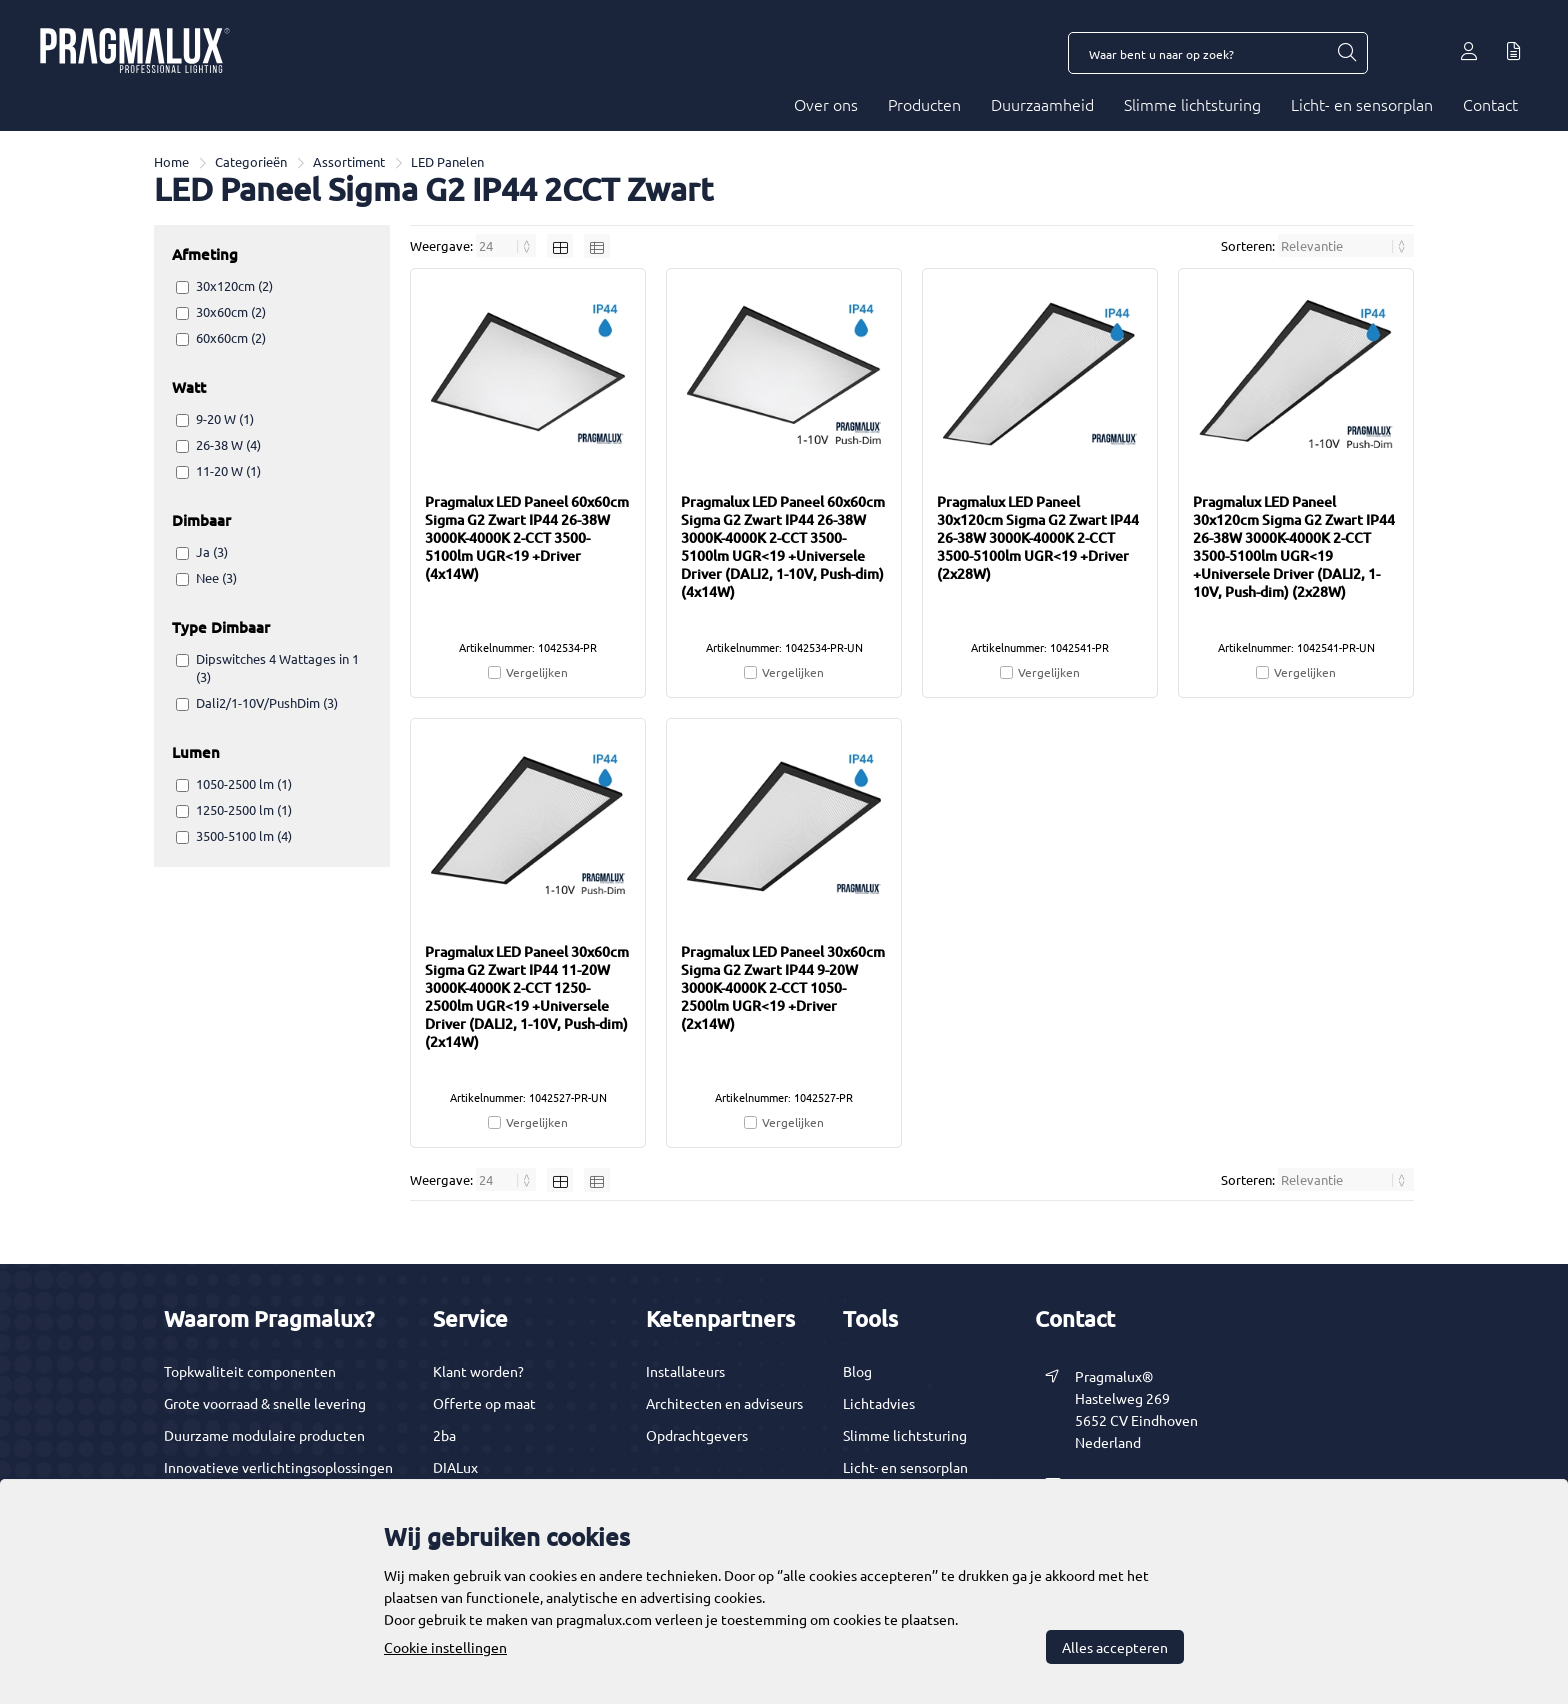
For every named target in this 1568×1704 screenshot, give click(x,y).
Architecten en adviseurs (724, 1403)
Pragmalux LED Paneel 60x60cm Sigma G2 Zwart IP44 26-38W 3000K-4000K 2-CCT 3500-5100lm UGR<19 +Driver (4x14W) (527, 537)
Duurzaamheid (1042, 104)
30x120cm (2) (234, 285)
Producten (924, 104)
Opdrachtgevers (697, 1435)
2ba (444, 1435)
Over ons (826, 104)
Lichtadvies (879, 1403)
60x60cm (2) (231, 337)
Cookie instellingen (445, 1647)
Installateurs (685, 1371)
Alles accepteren (1115, 1647)
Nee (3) (216, 577)
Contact (1490, 104)
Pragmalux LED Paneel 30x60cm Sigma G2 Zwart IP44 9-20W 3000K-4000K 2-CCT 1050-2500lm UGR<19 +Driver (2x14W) (783, 987)
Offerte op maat (484, 1403)
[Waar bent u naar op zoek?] (1346, 53)
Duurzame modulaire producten (264, 1435)
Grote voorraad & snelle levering (265, 1403)
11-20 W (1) (228, 470)
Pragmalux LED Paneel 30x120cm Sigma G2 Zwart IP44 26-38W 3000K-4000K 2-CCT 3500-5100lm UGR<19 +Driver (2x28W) (1038, 537)
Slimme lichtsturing (1192, 104)
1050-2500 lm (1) (244, 783)
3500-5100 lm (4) (244, 835)
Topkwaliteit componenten (250, 1371)
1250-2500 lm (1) (244, 809)
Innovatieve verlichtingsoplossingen (278, 1467)
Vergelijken (537, 672)
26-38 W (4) (228, 444)
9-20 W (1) (225, 418)
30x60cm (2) (231, 311)
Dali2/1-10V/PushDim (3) (267, 702)
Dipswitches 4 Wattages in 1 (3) (277, 667)
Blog (857, 1371)
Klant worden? (478, 1371)
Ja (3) (212, 551)
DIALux (455, 1467)
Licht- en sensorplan (1362, 104)
